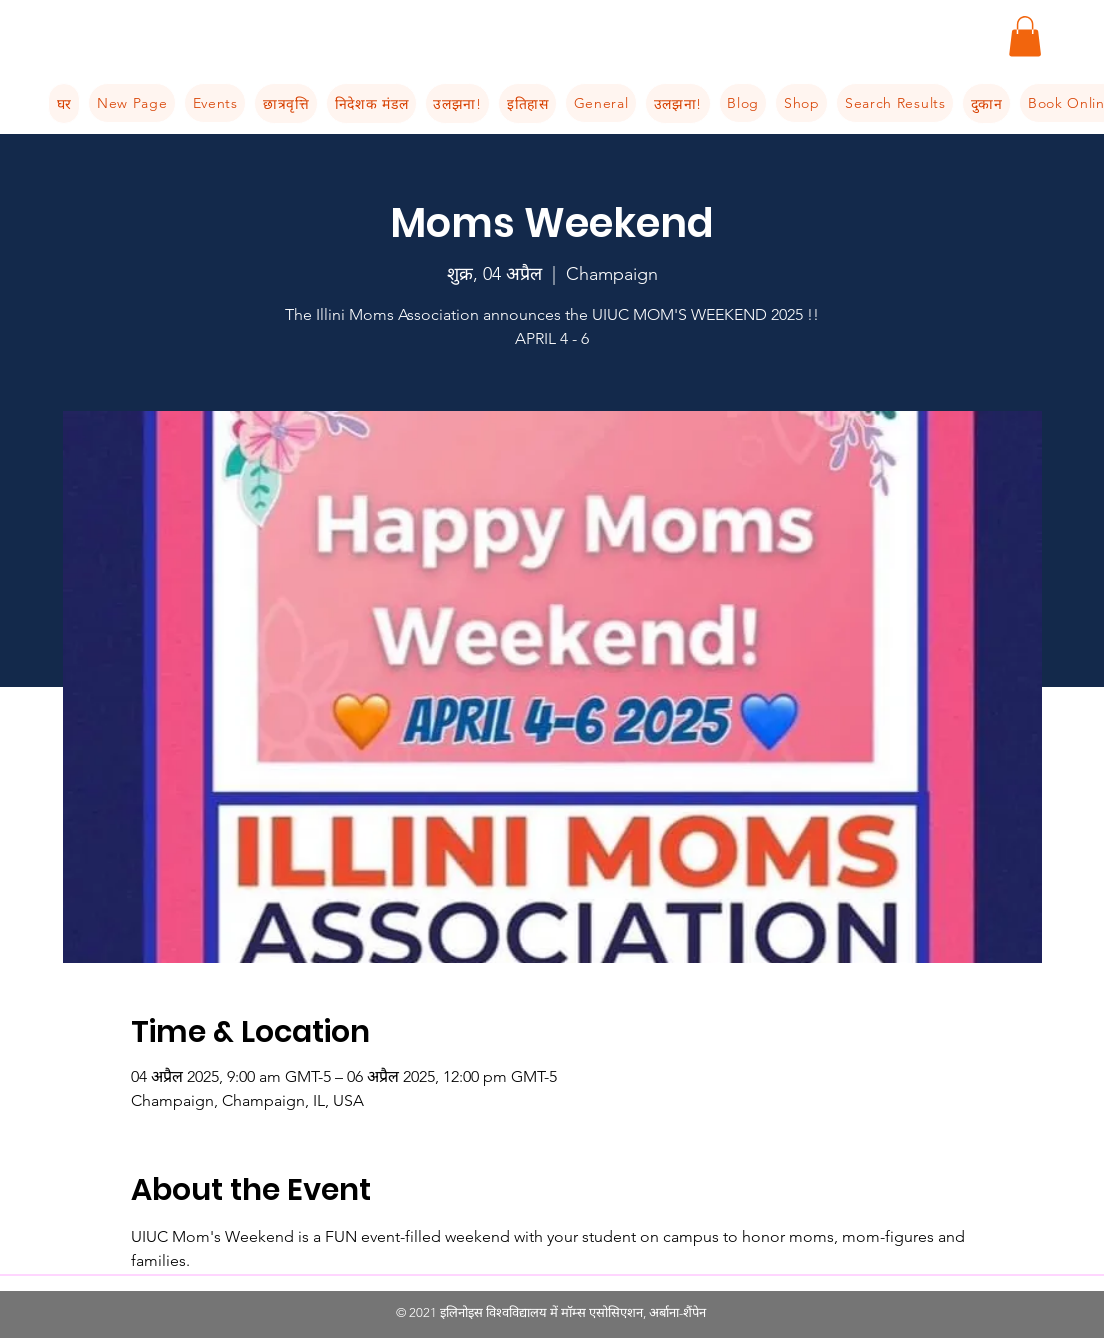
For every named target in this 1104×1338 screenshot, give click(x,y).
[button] (1025, 36)
